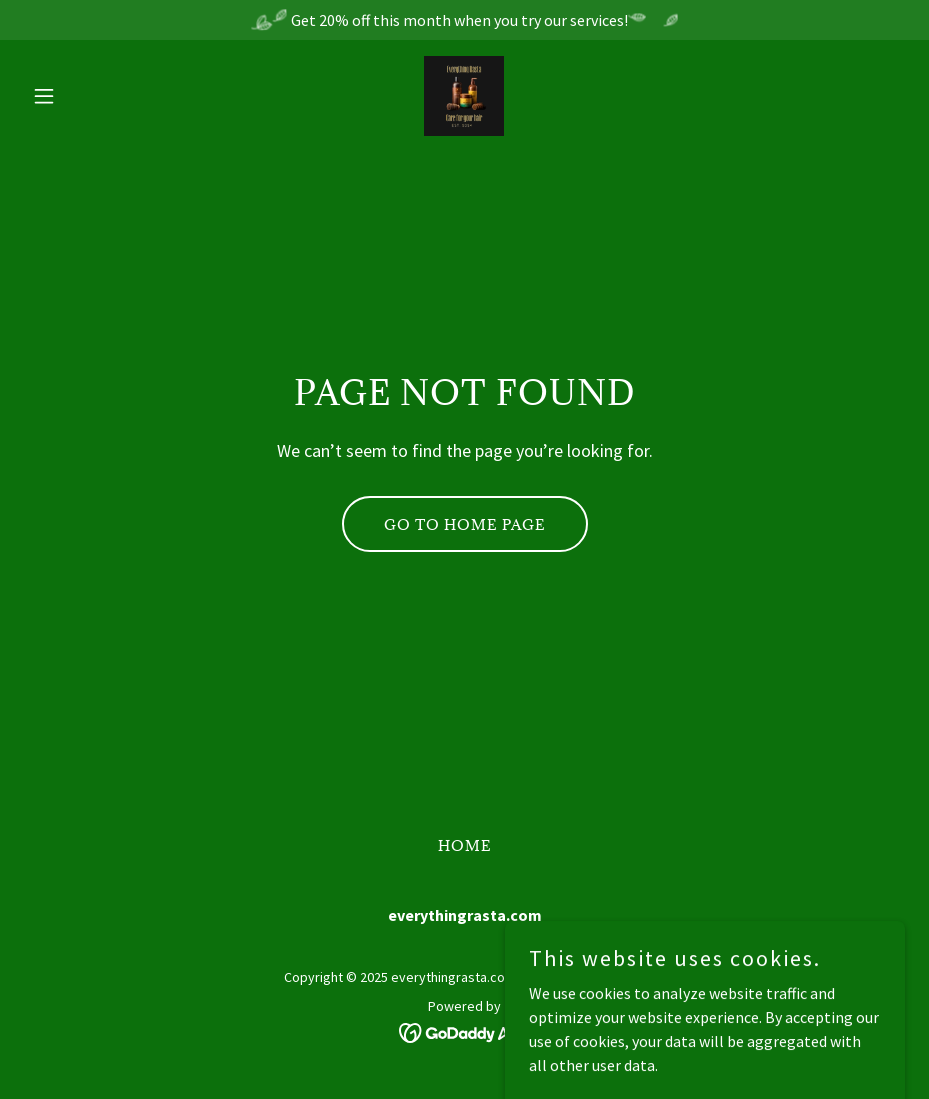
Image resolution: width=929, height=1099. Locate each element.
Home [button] (465, 845)
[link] (464, 96)
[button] (90, 96)
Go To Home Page (465, 524)
